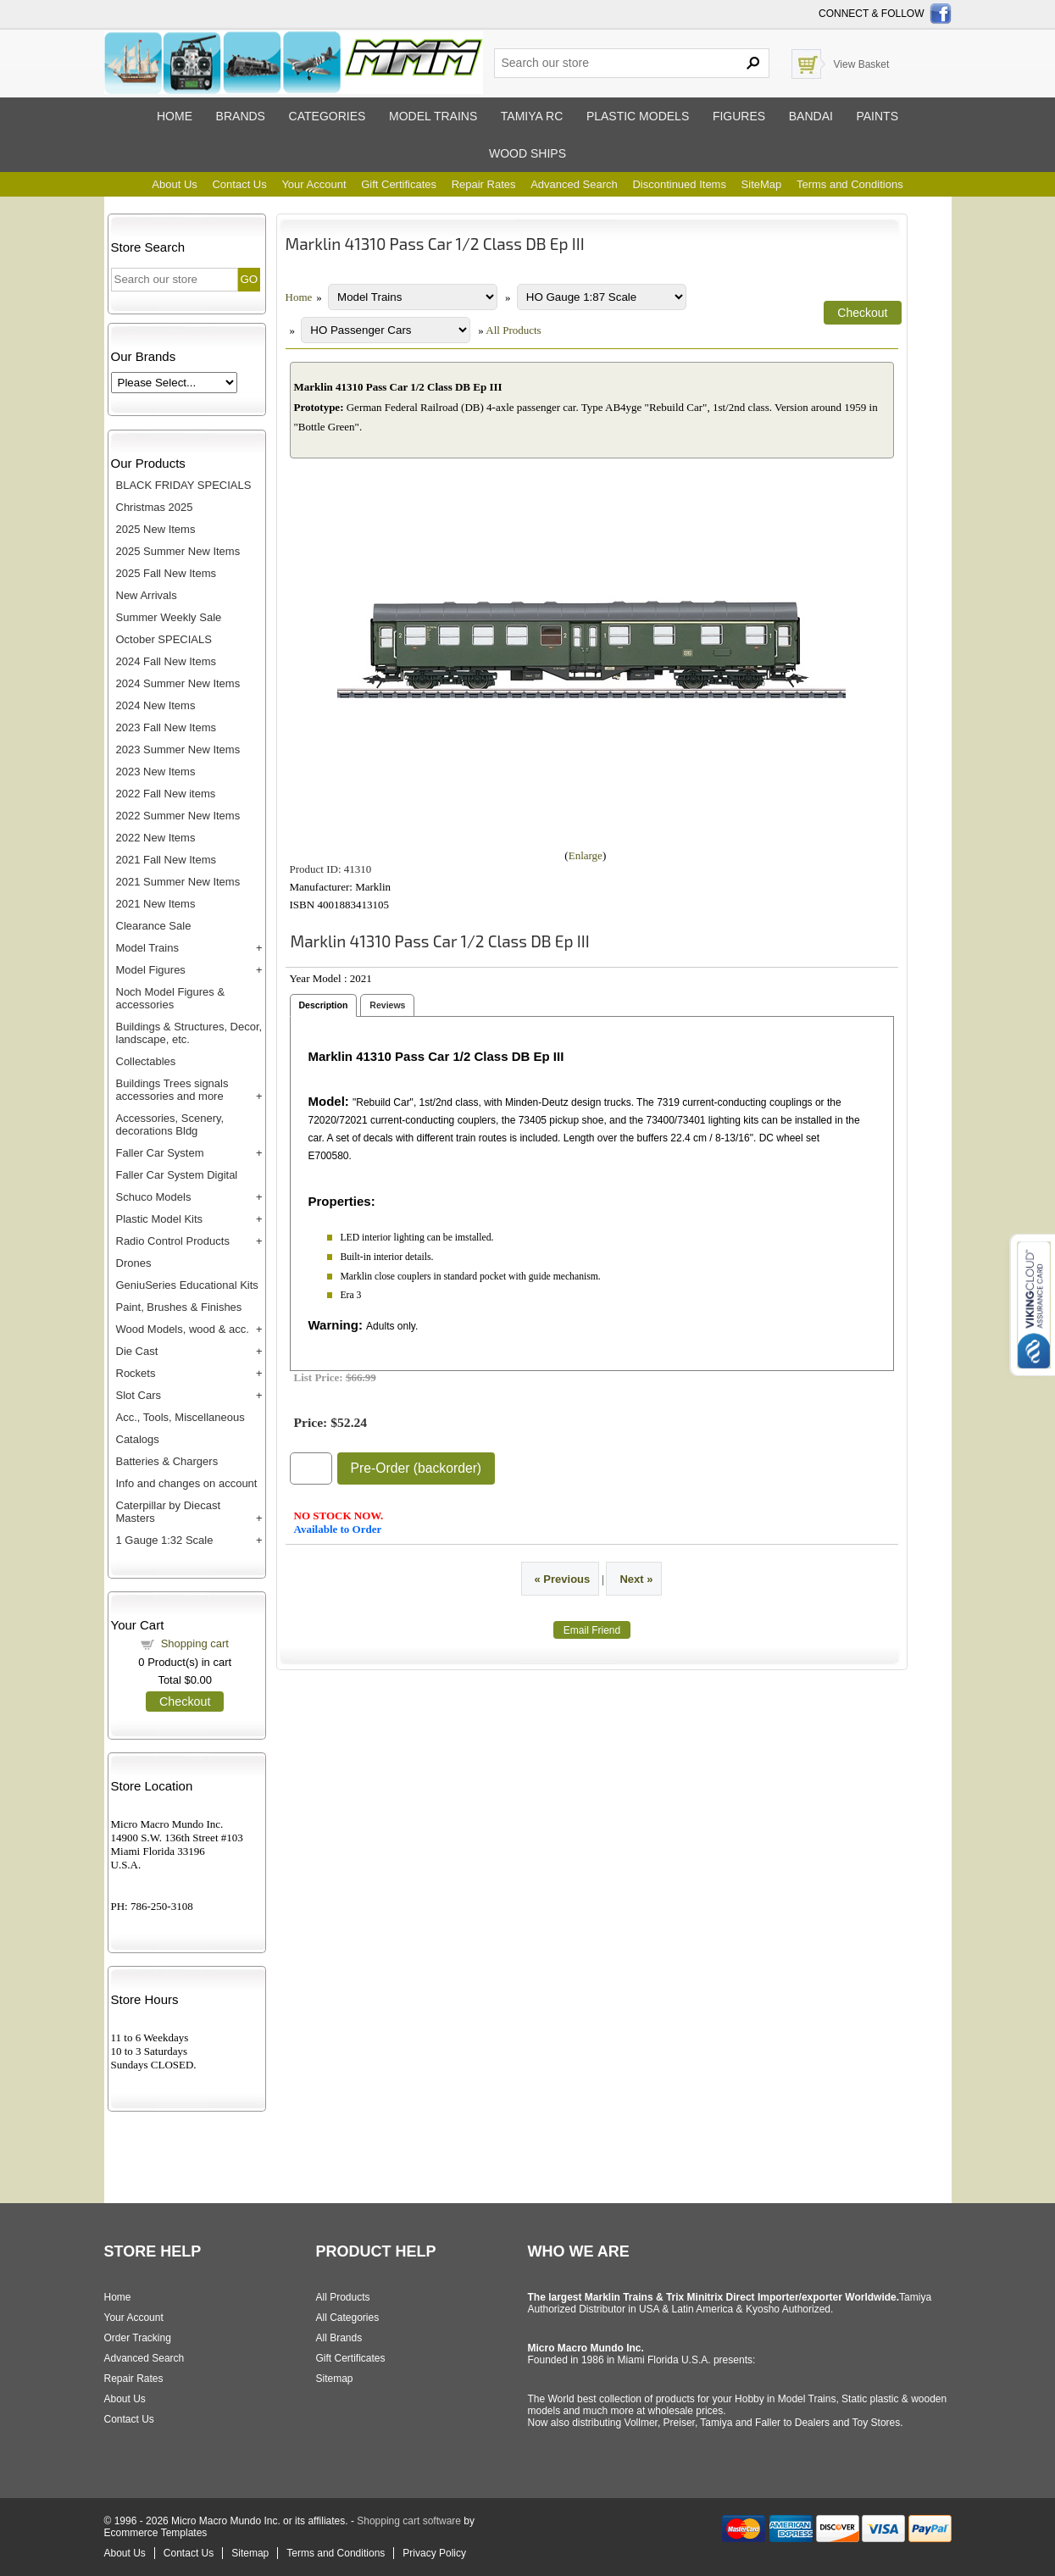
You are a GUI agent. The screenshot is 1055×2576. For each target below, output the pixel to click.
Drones (134, 1263)
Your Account (313, 184)
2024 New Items (156, 705)
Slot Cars (138, 1395)
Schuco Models (154, 1197)
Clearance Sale (154, 925)
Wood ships (527, 153)
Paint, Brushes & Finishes (179, 1307)
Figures (739, 116)
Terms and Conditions (850, 184)
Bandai (811, 116)
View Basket (862, 64)
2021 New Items (156, 903)
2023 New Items (156, 771)
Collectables (146, 1061)
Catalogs (137, 1439)
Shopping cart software (409, 2521)
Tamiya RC (532, 116)
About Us (174, 184)
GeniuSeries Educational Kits (187, 1285)
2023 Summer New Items (178, 749)
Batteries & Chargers (167, 1461)
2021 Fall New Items (166, 859)
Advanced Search (574, 184)
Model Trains (147, 947)
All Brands (339, 2338)
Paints (877, 116)
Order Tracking (137, 2338)
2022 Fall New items (166, 793)
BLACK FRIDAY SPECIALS (184, 485)
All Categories (348, 2317)
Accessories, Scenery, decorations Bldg (170, 1124)
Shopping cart (195, 1643)
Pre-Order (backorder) (416, 1468)
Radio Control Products (173, 1241)
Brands (240, 116)
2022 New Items (156, 837)
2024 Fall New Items (166, 661)
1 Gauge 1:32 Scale (165, 1540)
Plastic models (637, 116)
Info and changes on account (187, 1483)
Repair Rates (484, 184)
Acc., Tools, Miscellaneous (180, 1417)
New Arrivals (146, 595)
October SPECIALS (164, 639)
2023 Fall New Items (166, 727)
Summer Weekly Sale (169, 617)
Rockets (136, 1373)
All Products (513, 330)
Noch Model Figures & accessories (170, 998)
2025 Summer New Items (178, 551)
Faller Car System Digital (177, 1175)
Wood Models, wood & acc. (182, 1329)
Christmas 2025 (154, 507)
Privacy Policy (434, 2553)
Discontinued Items (679, 184)
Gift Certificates (398, 184)
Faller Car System (160, 1152)
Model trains (433, 116)
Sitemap (334, 2378)
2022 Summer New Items (178, 815)
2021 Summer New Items (178, 881)
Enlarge (585, 855)
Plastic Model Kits (159, 1219)
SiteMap (761, 184)
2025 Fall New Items (166, 573)
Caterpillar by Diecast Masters (168, 1511)
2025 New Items (156, 529)
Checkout (184, 1701)
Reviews (387, 1005)
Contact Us (239, 184)
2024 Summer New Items (178, 683)
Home (174, 116)
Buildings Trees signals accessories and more (172, 1089)
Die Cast (137, 1351)
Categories (327, 116)
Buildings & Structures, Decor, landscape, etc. (189, 1033)
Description (323, 1005)
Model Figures (151, 969)
